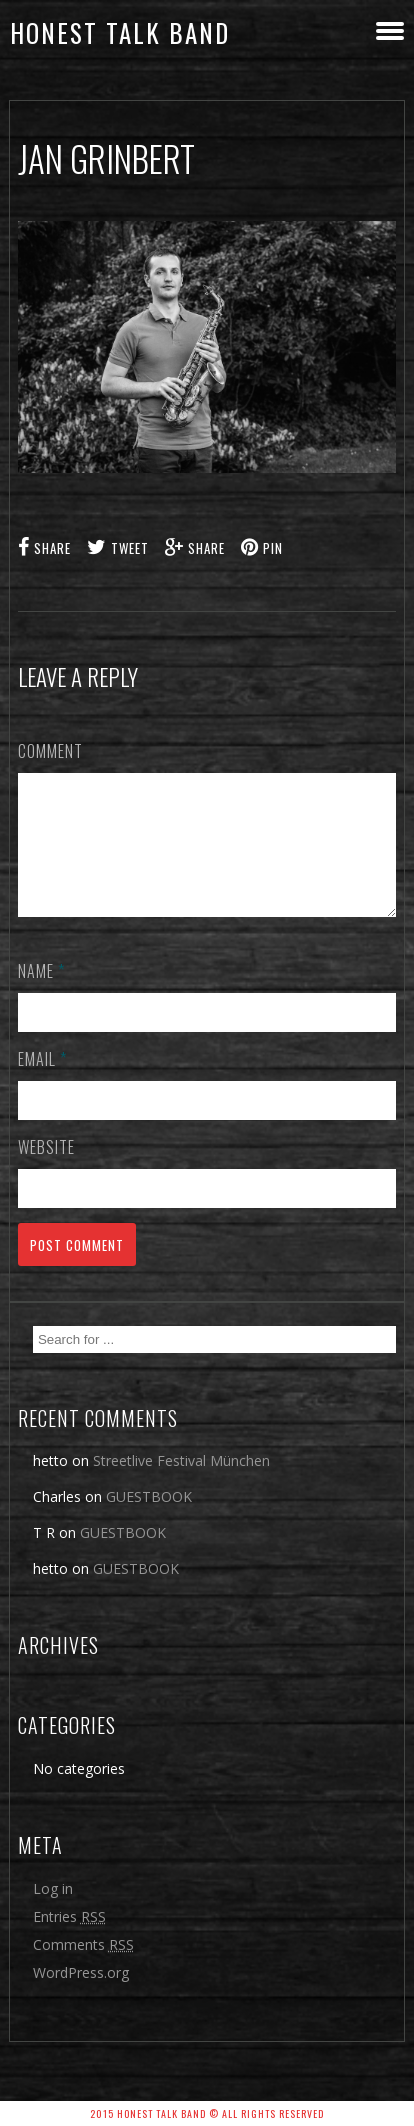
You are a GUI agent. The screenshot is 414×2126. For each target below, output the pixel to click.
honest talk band (120, 32)
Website (46, 1171)
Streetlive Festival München (181, 1484)
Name (41, 995)
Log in (53, 1912)
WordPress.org (81, 1996)
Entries (69, 1940)
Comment (50, 751)
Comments (83, 1968)
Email (42, 1083)
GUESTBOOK (149, 1520)
